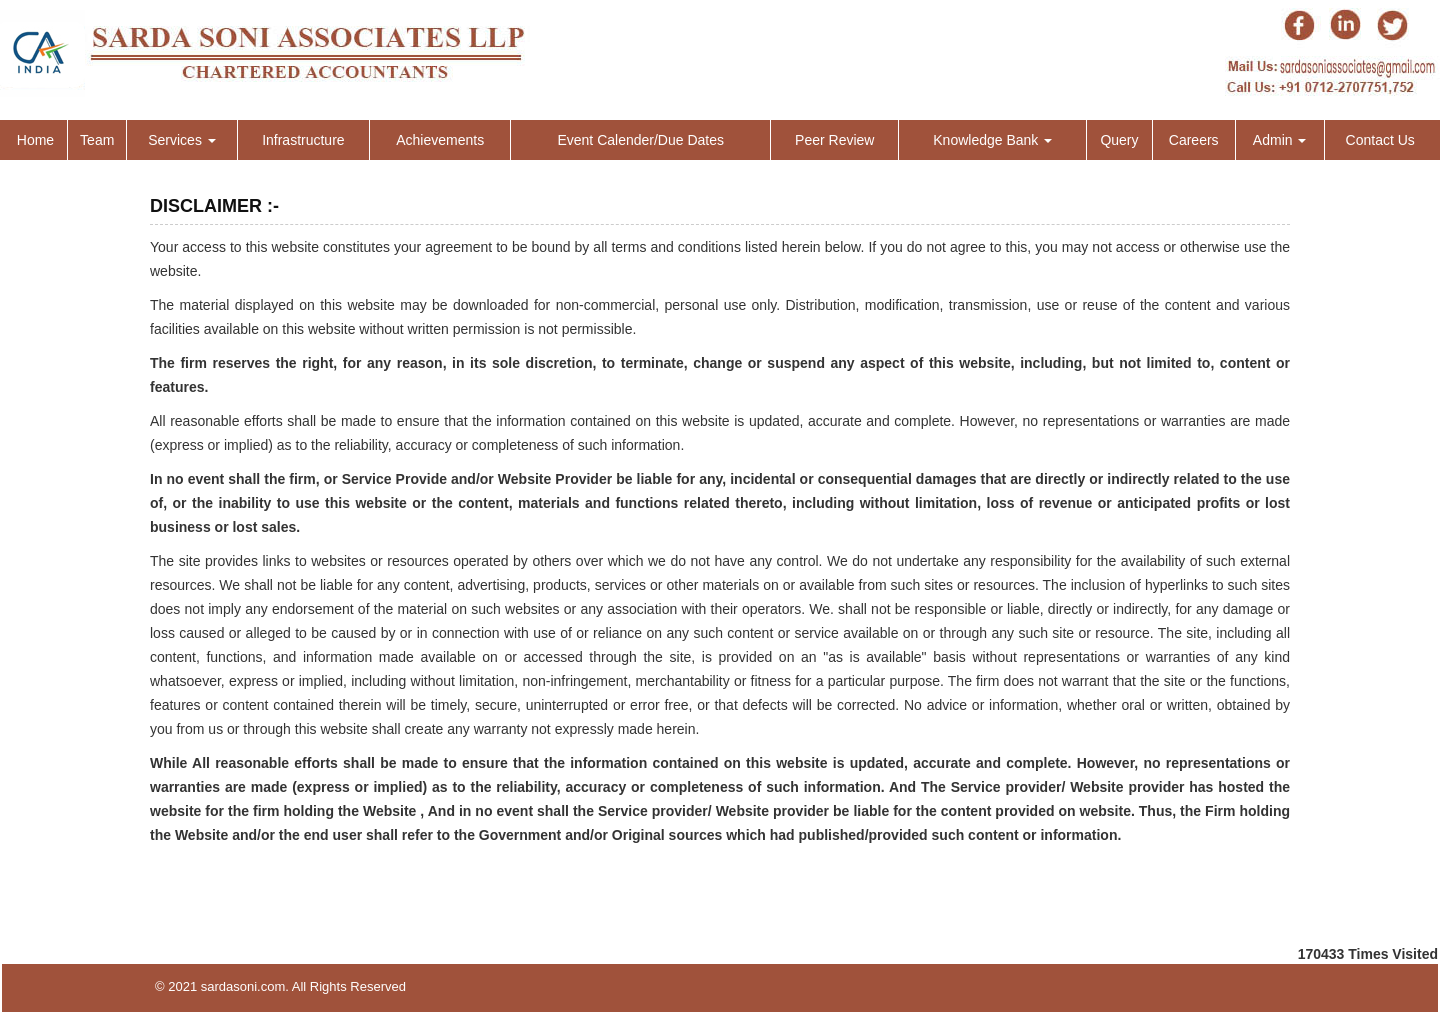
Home (35, 140)
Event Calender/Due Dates (640, 140)
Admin (1280, 140)
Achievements (440, 140)
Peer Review (834, 140)
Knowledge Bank (992, 140)
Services (182, 140)
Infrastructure (303, 140)
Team (97, 140)
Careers (1194, 140)
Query (1119, 140)
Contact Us (1380, 140)
